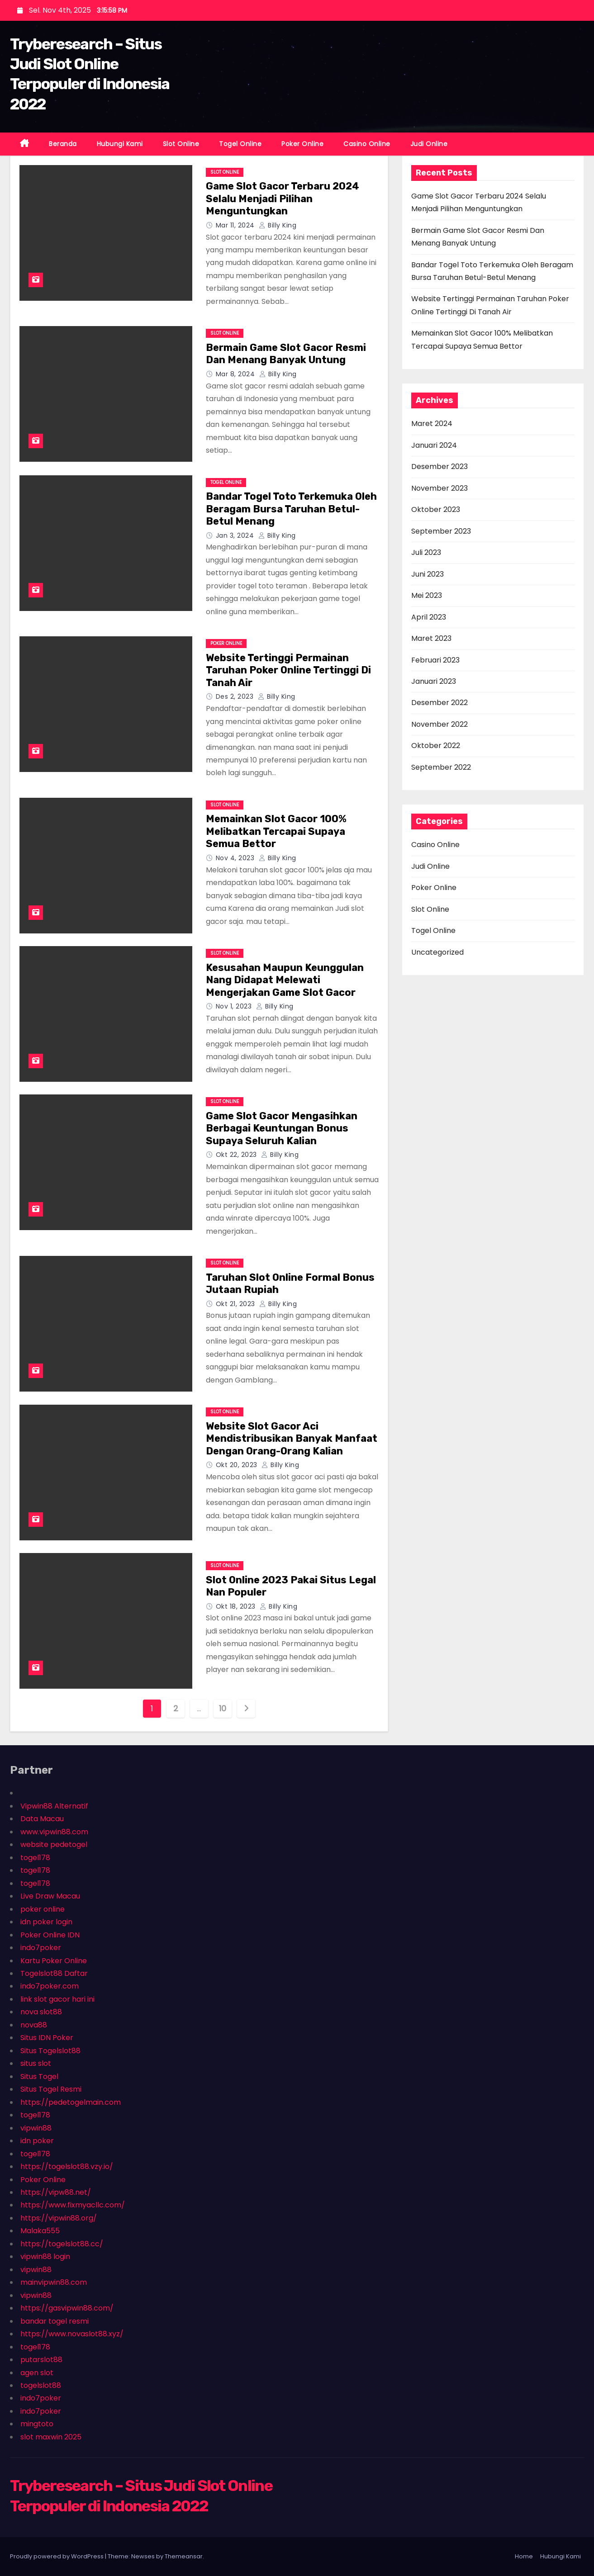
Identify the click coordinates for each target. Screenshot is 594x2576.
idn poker (37, 2141)
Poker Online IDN (50, 1935)
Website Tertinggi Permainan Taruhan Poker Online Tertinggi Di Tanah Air (288, 670)
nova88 (33, 2025)
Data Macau (42, 1819)
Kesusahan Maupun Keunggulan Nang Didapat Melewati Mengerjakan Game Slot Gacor (285, 980)
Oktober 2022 (435, 745)
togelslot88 (40, 2385)
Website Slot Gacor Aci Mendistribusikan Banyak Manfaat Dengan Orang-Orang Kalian (291, 1438)
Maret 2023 (431, 638)
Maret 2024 (431, 423)
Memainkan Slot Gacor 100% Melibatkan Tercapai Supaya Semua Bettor (276, 831)
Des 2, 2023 (236, 696)
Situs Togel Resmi (50, 2089)
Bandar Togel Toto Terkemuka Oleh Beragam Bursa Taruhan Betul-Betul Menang (291, 508)
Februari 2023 (435, 660)
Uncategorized (437, 952)
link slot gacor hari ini (57, 1999)
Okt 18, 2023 (237, 1606)
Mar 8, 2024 (236, 374)
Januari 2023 (433, 681)
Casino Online (366, 143)
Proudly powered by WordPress (57, 2556)
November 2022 (439, 724)
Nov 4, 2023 (236, 857)
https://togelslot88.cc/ (61, 2244)
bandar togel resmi (54, 2321)
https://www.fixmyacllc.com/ (72, 2205)
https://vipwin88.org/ (58, 2218)
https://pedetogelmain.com (70, 2102)
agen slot (36, 2373)
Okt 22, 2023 (237, 1154)
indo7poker (40, 1947)
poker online (42, 1909)
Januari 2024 (434, 445)
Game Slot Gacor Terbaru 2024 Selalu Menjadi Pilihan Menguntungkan (282, 198)
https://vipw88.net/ (55, 2192)
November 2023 (439, 488)
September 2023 (441, 531)
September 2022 (441, 767)
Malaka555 (40, 2231)
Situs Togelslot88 (50, 2051)
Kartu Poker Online (53, 1961)
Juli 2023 (426, 552)
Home (524, 2556)
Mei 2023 (426, 595)
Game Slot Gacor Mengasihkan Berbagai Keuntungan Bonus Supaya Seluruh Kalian (281, 1128)
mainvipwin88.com (53, 2282)
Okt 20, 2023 (238, 1464)
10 (222, 1708)
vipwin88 (36, 2128)
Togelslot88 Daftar (54, 1973)
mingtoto (36, 2424)
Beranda (63, 143)
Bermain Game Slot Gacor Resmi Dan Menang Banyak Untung (286, 353)
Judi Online (429, 143)
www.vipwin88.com (54, 1832)
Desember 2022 (439, 702)
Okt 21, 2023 (236, 1303)
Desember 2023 (439, 466)
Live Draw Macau (50, 1896)
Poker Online (302, 143)
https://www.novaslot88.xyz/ (72, 2334)
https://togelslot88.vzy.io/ (66, 2166)
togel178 (35, 1857)
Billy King (277, 225)
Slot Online (181, 143)
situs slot (35, 2063)
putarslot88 (41, 2359)
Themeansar (184, 2556)
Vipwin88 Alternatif (54, 1806)
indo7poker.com (49, 1986)
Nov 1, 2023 (235, 1006)
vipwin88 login (45, 2256)
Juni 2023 (427, 574)
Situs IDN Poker (46, 2037)
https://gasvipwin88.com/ (67, 2308)
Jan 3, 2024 (236, 535)
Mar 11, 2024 (236, 225)
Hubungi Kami (120, 143)
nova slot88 (41, 2012)
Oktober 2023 (435, 509)
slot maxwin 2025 (50, 2437)
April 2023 (428, 617)
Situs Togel (39, 2076)
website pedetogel (53, 1844)
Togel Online (240, 143)
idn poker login (46, 1922)
